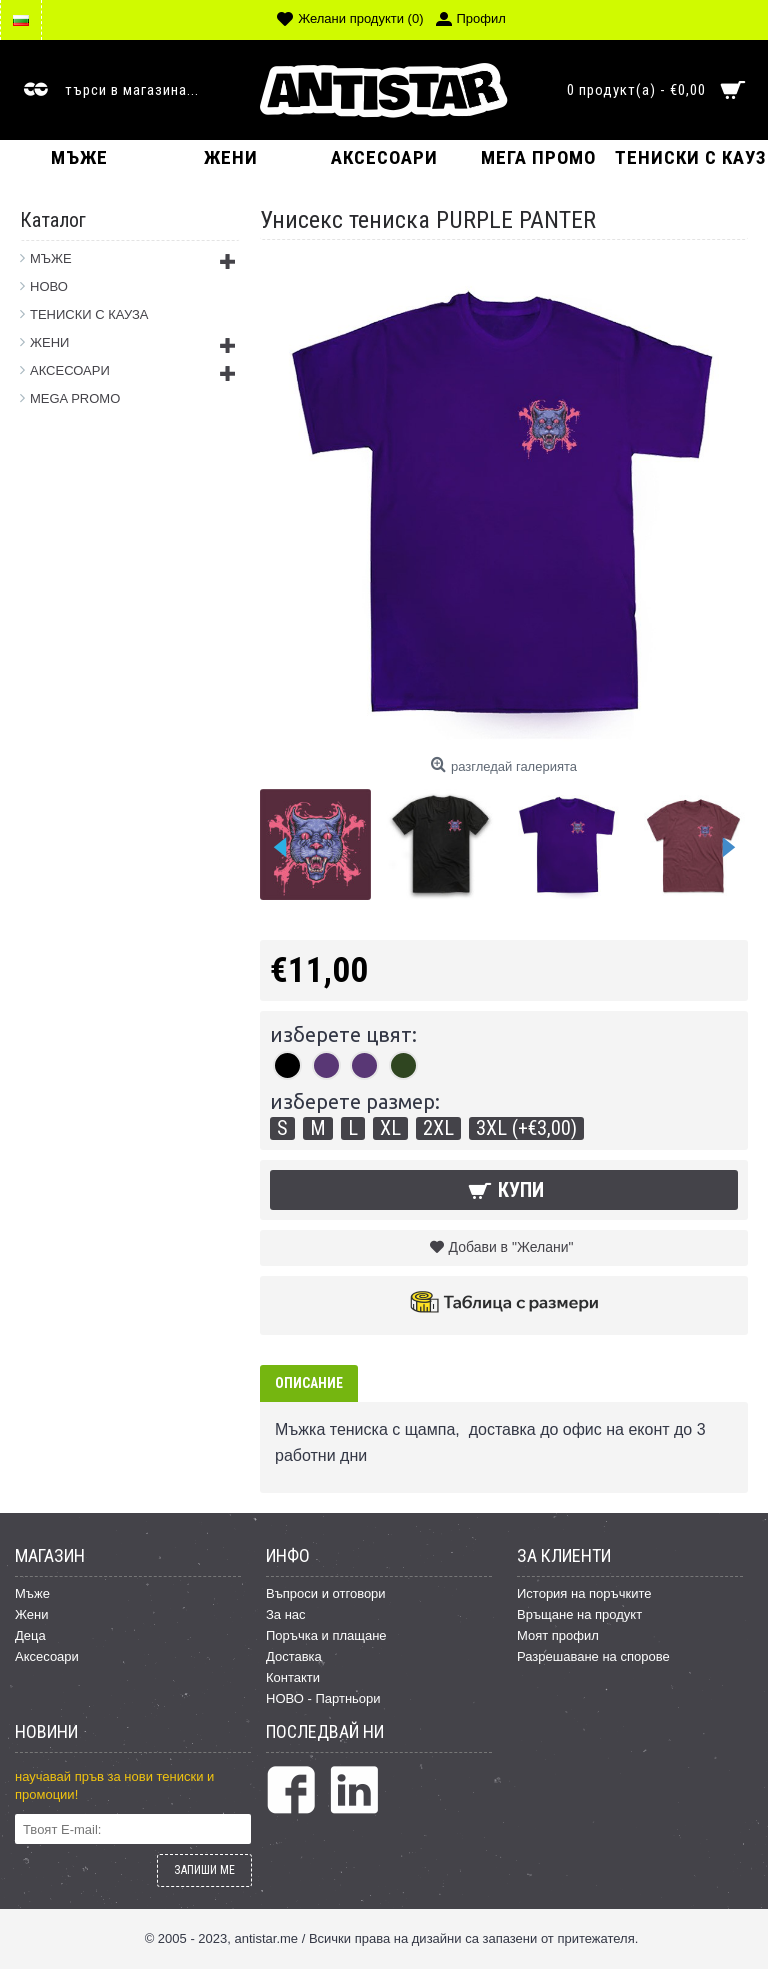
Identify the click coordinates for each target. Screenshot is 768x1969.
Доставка (294, 1656)
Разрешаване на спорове (593, 1656)
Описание (309, 1383)
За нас (286, 1614)
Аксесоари (47, 1656)
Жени (32, 1614)
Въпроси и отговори (326, 1593)
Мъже (32, 1593)
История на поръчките (584, 1593)
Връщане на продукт (579, 1614)
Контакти (293, 1677)
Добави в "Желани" (511, 1247)
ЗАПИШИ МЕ (204, 1870)
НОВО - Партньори (323, 1698)
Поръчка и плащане (326, 1635)
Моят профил (558, 1635)
